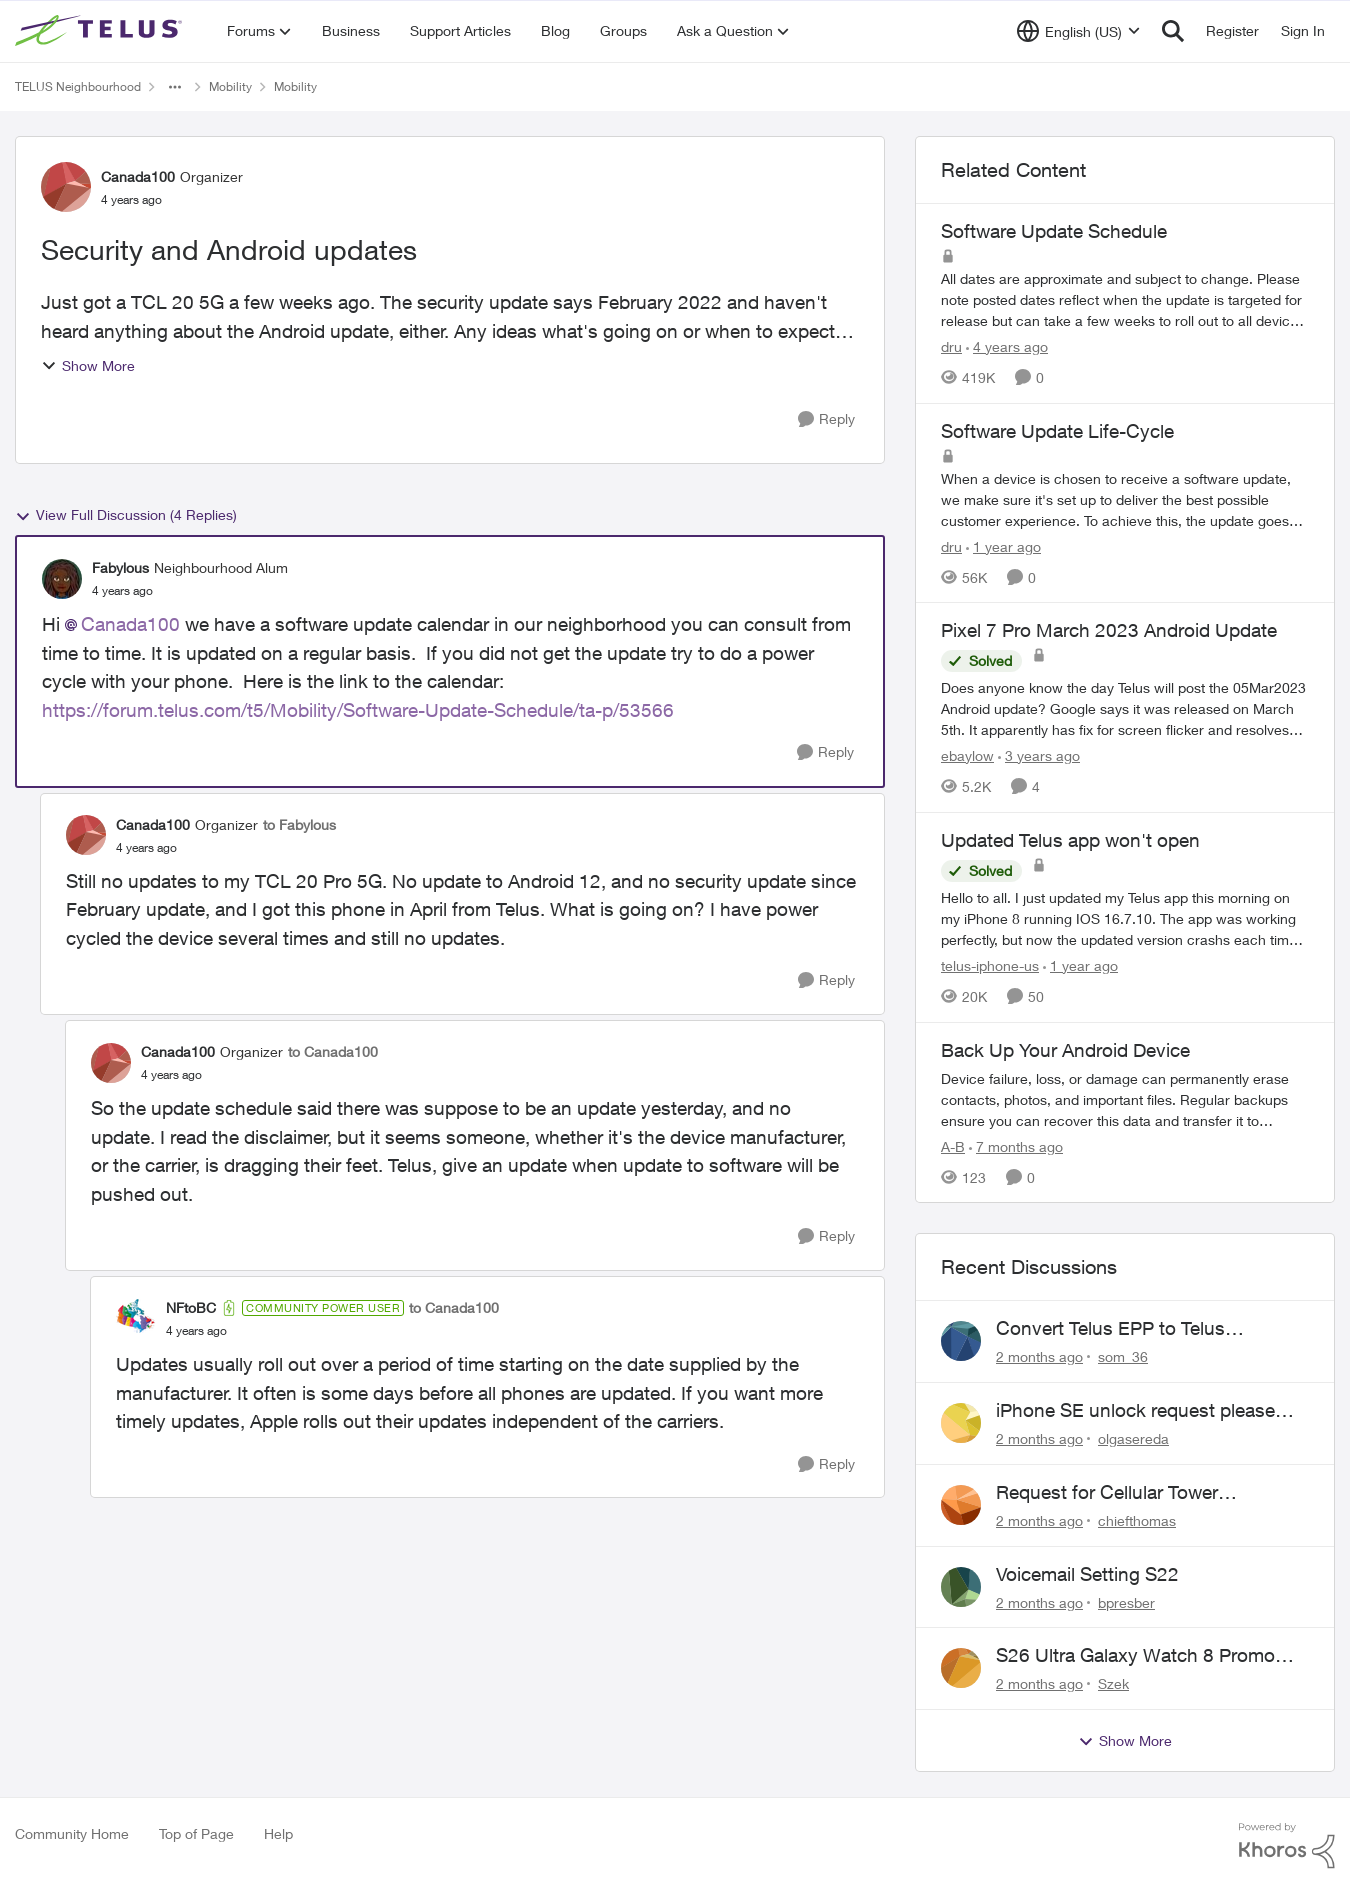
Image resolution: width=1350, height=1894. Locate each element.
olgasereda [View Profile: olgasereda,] (1133, 1438)
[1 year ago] (1003, 545)
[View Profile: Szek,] (961, 1668)
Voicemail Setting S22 (1087, 1574)
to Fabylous (299, 824)
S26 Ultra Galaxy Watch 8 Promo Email (1135, 1656)
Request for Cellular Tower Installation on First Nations (1112, 1493)
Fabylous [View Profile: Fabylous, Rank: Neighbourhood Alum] (120, 567)
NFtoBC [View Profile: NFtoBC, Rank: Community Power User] (191, 1307)
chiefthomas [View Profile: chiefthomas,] (1137, 1520)
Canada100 (130, 624)
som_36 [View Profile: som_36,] (1123, 1356)
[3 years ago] (1039, 755)
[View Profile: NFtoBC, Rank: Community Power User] (136, 1319)
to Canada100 (333, 1051)
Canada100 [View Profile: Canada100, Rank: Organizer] (138, 176)
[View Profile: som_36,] (961, 1341)
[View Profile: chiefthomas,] (961, 1505)
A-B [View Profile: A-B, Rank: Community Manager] (953, 1145)
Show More (88, 365)
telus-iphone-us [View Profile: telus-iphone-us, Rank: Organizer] (990, 965)
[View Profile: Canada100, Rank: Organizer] (66, 187)
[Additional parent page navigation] (175, 87)
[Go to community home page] (101, 31)
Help (278, 1833)
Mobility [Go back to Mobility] (230, 86)
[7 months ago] (1016, 1145)
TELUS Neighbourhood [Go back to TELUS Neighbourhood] (78, 86)
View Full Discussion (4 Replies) (126, 515)
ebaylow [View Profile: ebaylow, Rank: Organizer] (967, 755)
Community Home (72, 1833)
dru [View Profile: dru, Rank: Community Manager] (951, 346)
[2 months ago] (1039, 1356)
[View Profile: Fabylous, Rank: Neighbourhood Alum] (62, 579)
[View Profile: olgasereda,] (961, 1423)
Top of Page (196, 1833)
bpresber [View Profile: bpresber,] (1126, 1601)
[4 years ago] (1007, 346)
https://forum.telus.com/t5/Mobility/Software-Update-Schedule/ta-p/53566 (358, 710)
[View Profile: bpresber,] (961, 1587)
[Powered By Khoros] (1287, 1846)
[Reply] (826, 419)
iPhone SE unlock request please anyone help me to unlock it (1135, 1411)
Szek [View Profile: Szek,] (1113, 1683)
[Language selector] (1078, 31)
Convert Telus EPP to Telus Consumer (1110, 1329)
